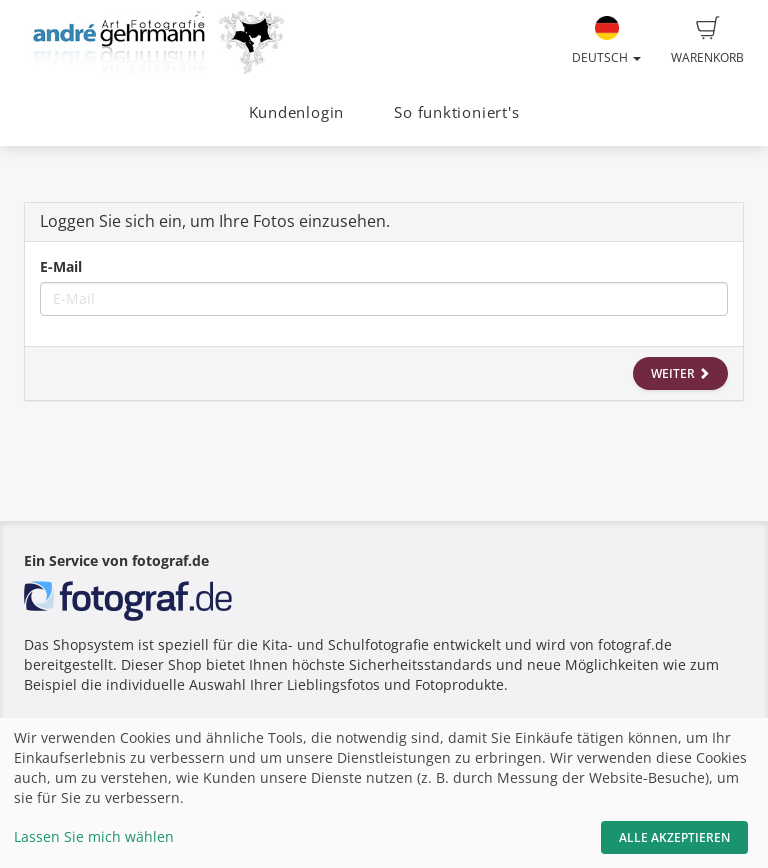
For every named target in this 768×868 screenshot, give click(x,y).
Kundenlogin (296, 112)
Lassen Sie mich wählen (94, 836)
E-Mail (61, 266)
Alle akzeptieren (674, 837)
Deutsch (606, 41)
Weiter (680, 373)
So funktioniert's (456, 112)
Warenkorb (707, 41)
